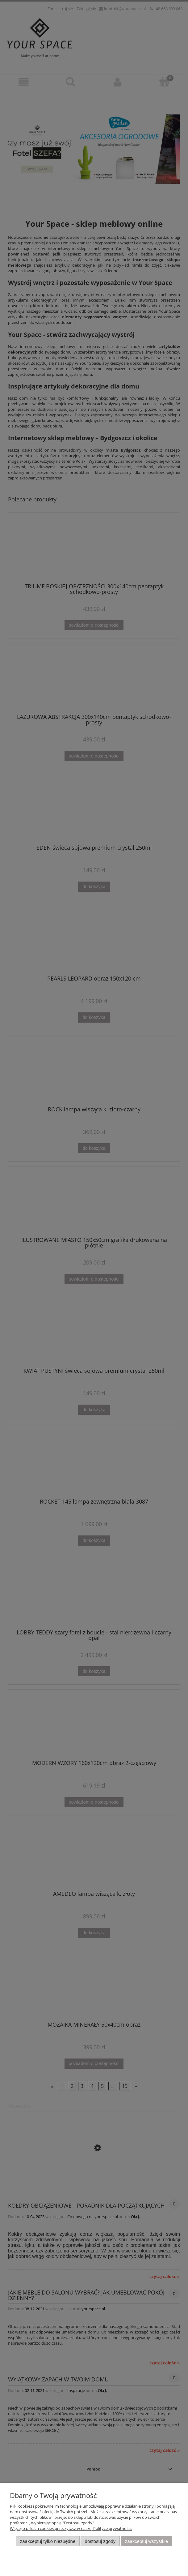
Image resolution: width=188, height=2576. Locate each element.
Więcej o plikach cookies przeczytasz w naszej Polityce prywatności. (71, 2528)
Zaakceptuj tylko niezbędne (47, 2541)
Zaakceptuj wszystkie (146, 2541)
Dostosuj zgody (100, 2541)
